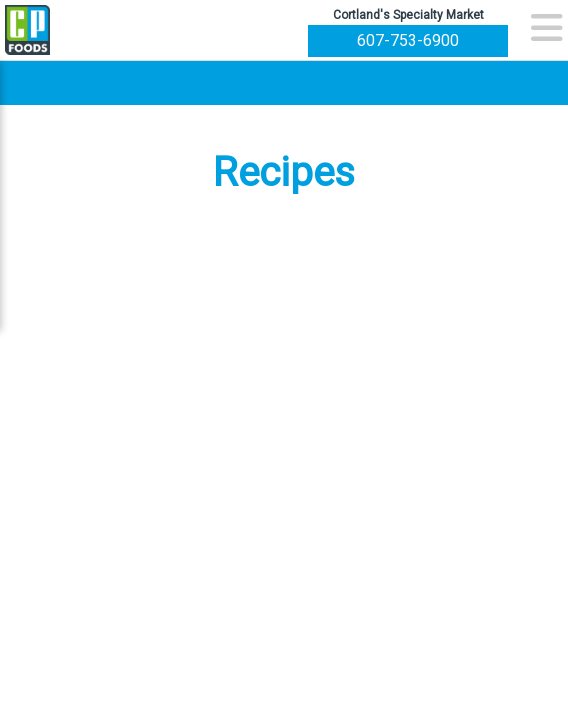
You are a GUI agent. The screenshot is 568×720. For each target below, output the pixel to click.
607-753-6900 (408, 40)
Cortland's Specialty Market (408, 15)
